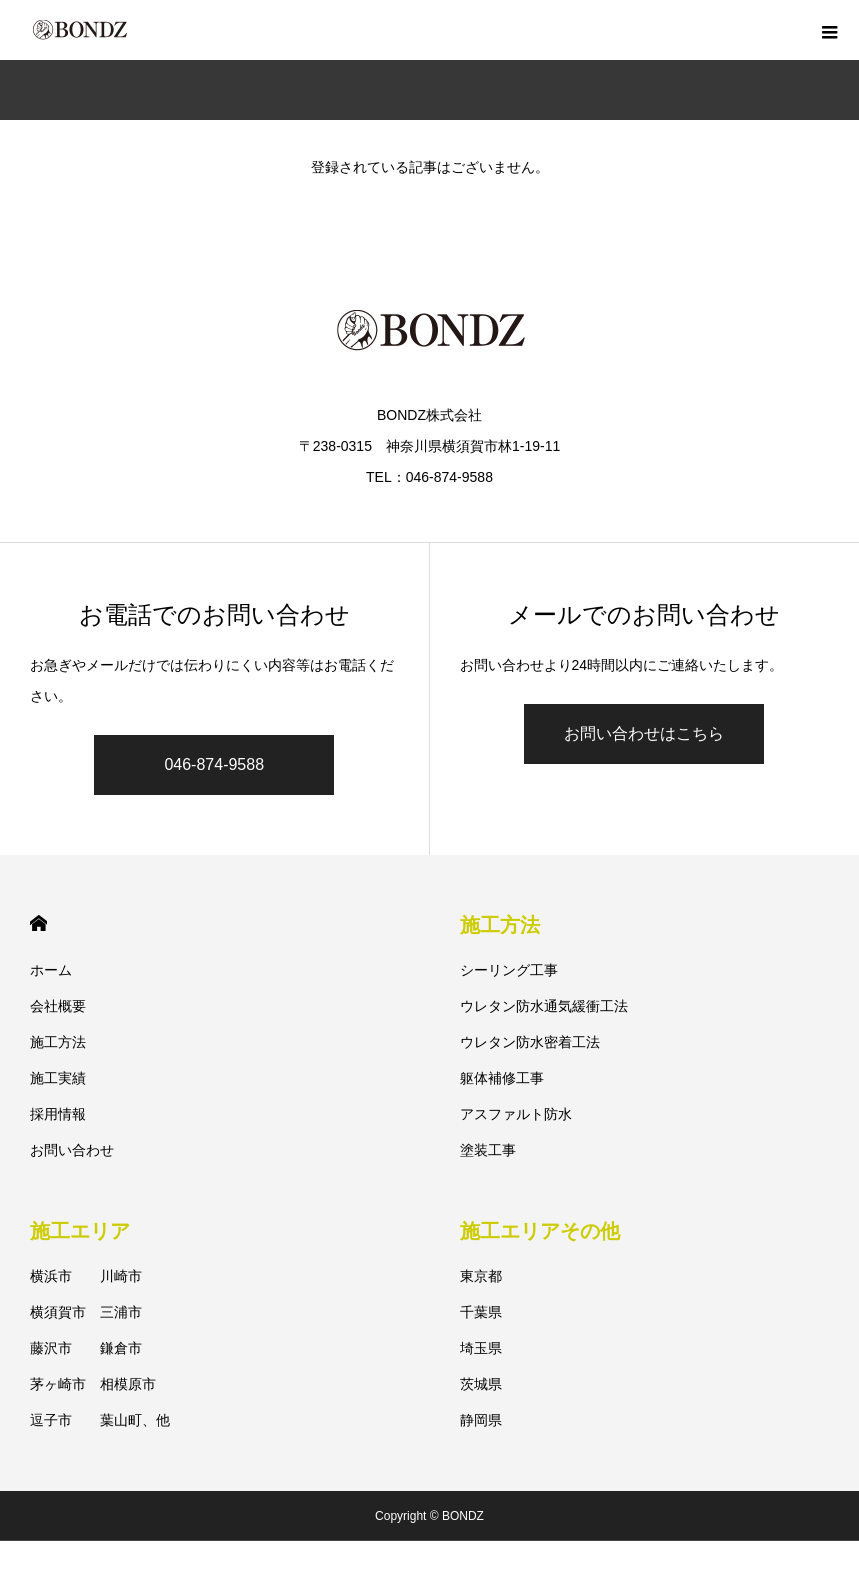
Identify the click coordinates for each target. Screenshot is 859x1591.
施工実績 (58, 1078)
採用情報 (58, 1114)
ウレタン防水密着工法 (530, 1042)
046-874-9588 (214, 764)
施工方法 (58, 1042)
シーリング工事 (509, 970)
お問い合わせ (72, 1150)
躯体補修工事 (502, 1078)
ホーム (51, 970)
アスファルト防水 (516, 1114)
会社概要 (58, 1006)
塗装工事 (488, 1150)
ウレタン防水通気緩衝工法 (544, 1006)
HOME (38, 923)
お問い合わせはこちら (644, 733)
